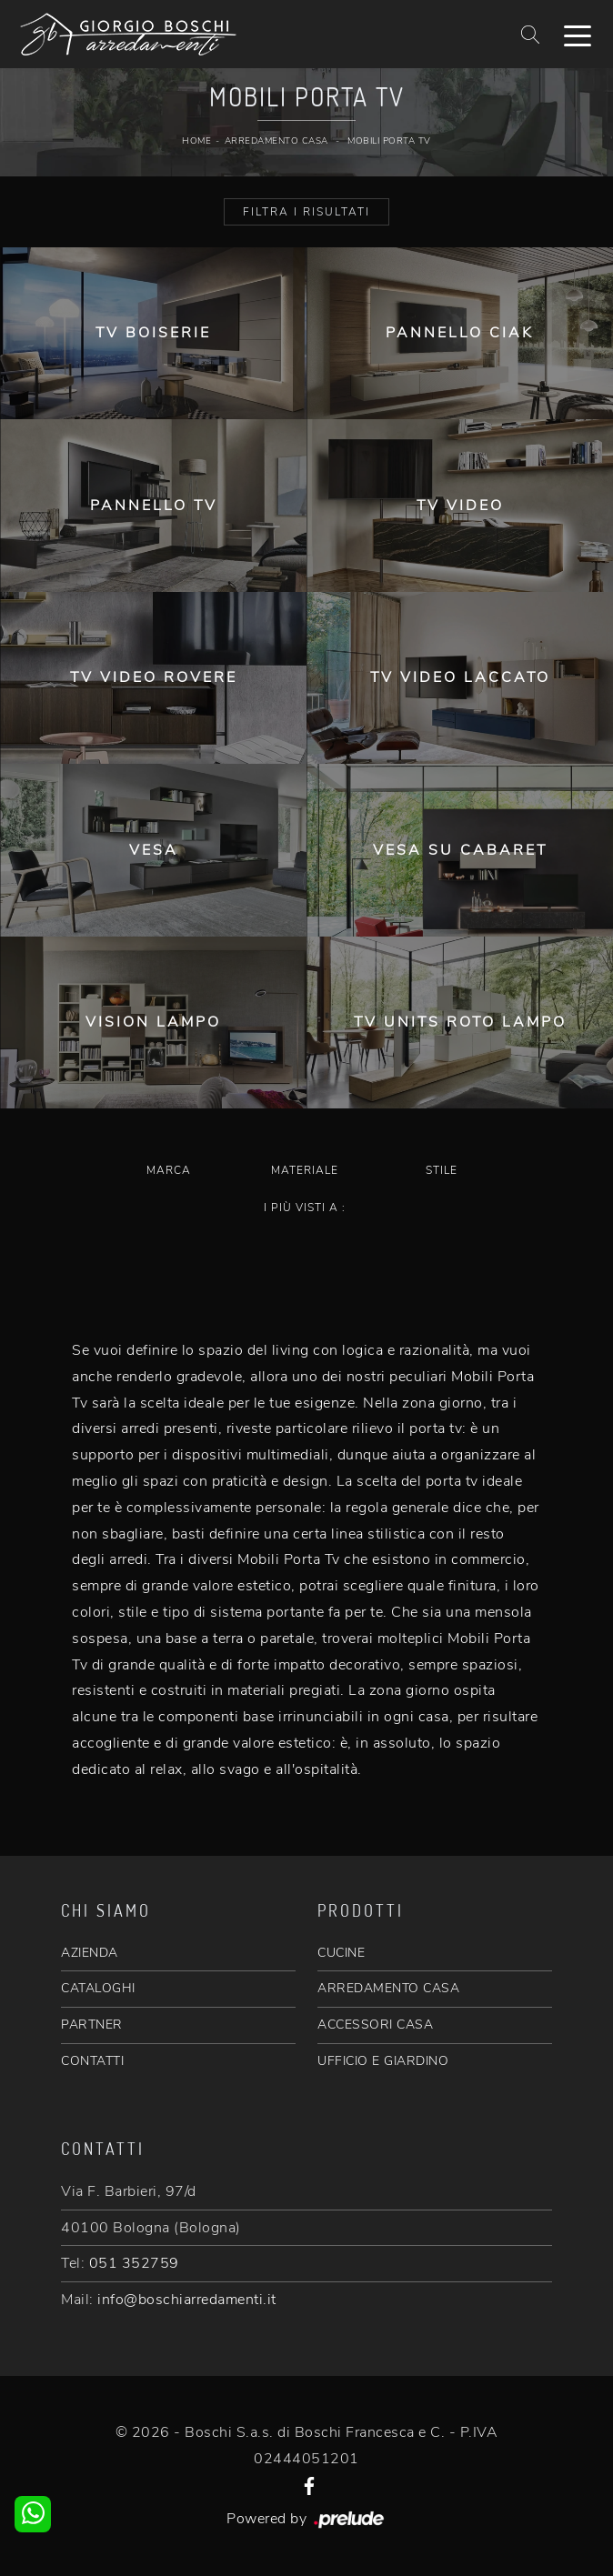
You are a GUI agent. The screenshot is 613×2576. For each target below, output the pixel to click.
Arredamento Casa (276, 141)
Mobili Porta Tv (389, 141)
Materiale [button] (304, 1170)
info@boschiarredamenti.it (186, 2300)
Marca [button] (168, 1170)
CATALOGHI (98, 1988)
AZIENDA (89, 1952)
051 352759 (134, 2263)
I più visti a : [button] (305, 1207)
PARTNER (92, 2024)
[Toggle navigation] (577, 34)
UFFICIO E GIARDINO (382, 2061)
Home (196, 141)
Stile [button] (441, 1170)
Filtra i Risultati (306, 212)
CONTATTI (92, 2061)
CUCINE (341, 1952)
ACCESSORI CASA (375, 2024)
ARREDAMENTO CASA (388, 1988)
